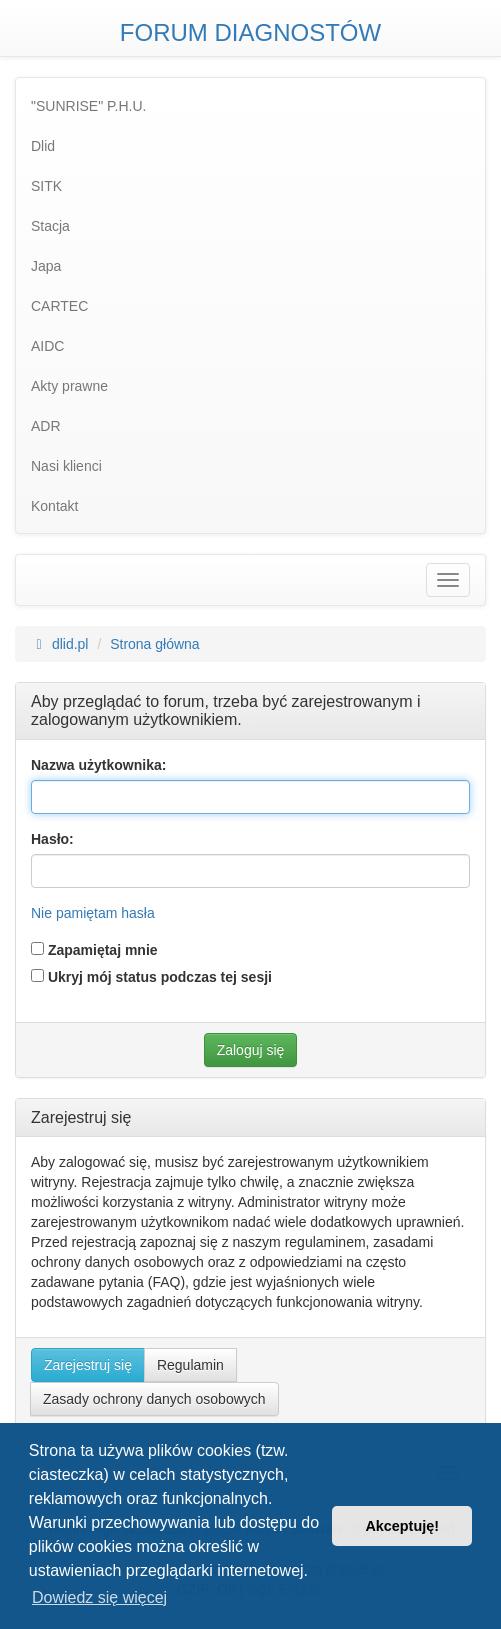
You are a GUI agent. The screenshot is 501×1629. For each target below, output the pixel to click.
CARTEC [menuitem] (59, 306)
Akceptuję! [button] (402, 1526)
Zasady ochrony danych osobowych (154, 1399)
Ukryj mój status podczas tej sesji (151, 977)
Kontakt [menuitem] (54, 506)
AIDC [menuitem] (47, 346)
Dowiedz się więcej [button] (99, 1597)
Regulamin (190, 1365)
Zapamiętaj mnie (94, 950)
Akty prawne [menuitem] (69, 386)
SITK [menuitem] (46, 186)
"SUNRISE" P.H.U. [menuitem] (89, 106)
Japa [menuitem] (46, 266)
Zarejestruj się (88, 1365)
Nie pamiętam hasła (93, 913)
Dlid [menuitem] (43, 146)
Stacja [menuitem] (50, 226)
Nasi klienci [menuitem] (66, 466)
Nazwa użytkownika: (98, 765)
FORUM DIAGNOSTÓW (250, 32)
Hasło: (52, 839)
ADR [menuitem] (46, 426)
